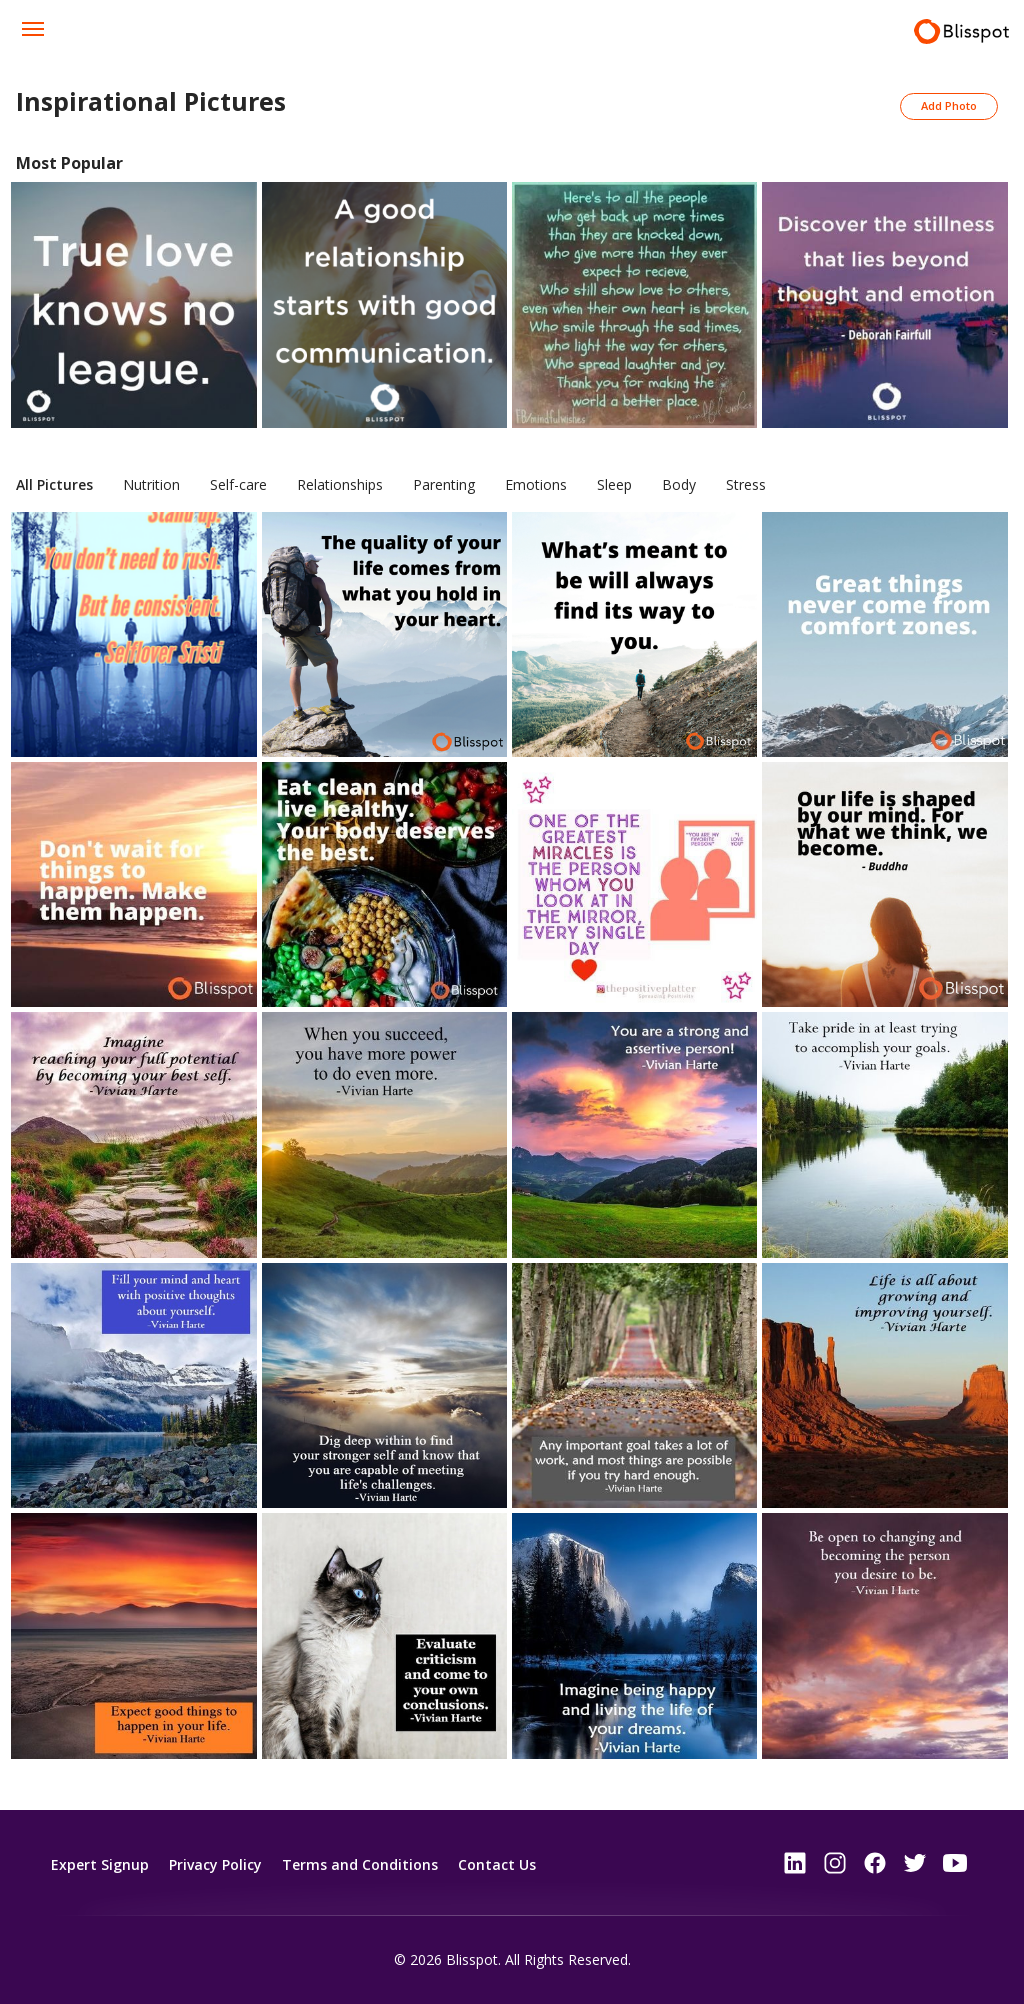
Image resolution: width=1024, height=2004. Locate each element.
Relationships (340, 484)
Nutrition (151, 484)
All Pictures (54, 484)
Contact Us (497, 1864)
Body (679, 484)
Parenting (444, 484)
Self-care (238, 484)
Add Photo (949, 105)
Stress (746, 484)
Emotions (536, 484)
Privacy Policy (215, 1864)
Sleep (614, 484)
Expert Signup (100, 1864)
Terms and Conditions (360, 1864)
